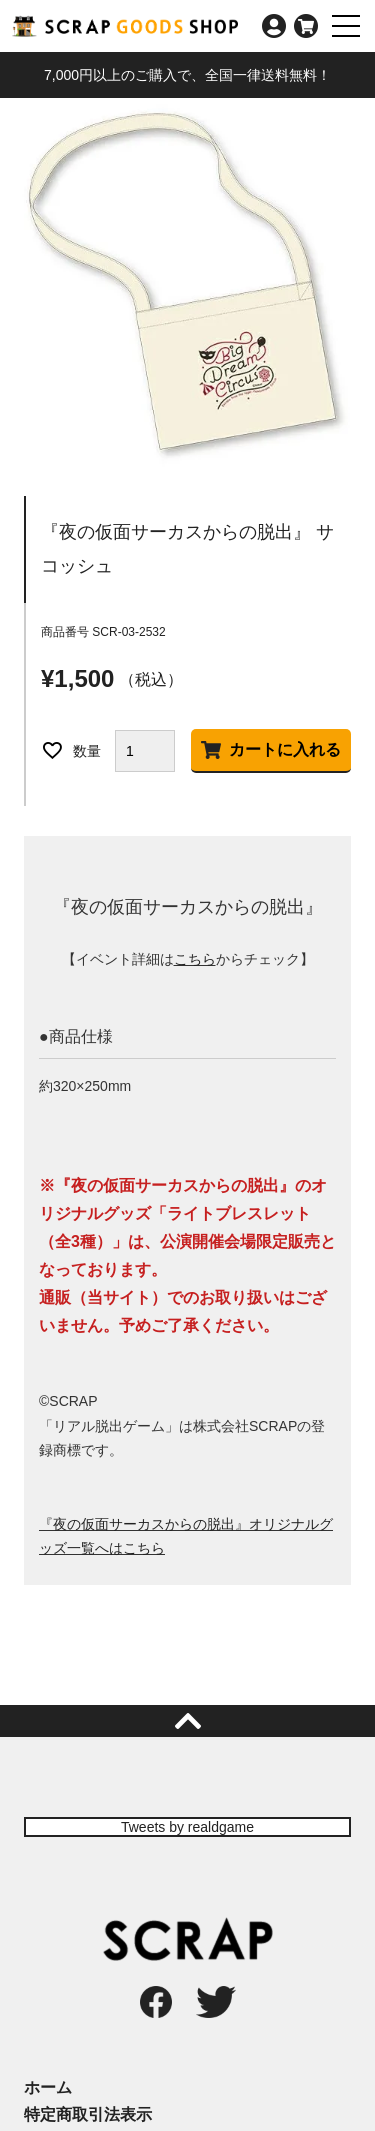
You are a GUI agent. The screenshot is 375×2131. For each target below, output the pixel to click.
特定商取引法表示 (88, 2114)
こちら (195, 959)
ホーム (48, 2087)
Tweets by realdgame (187, 1827)
